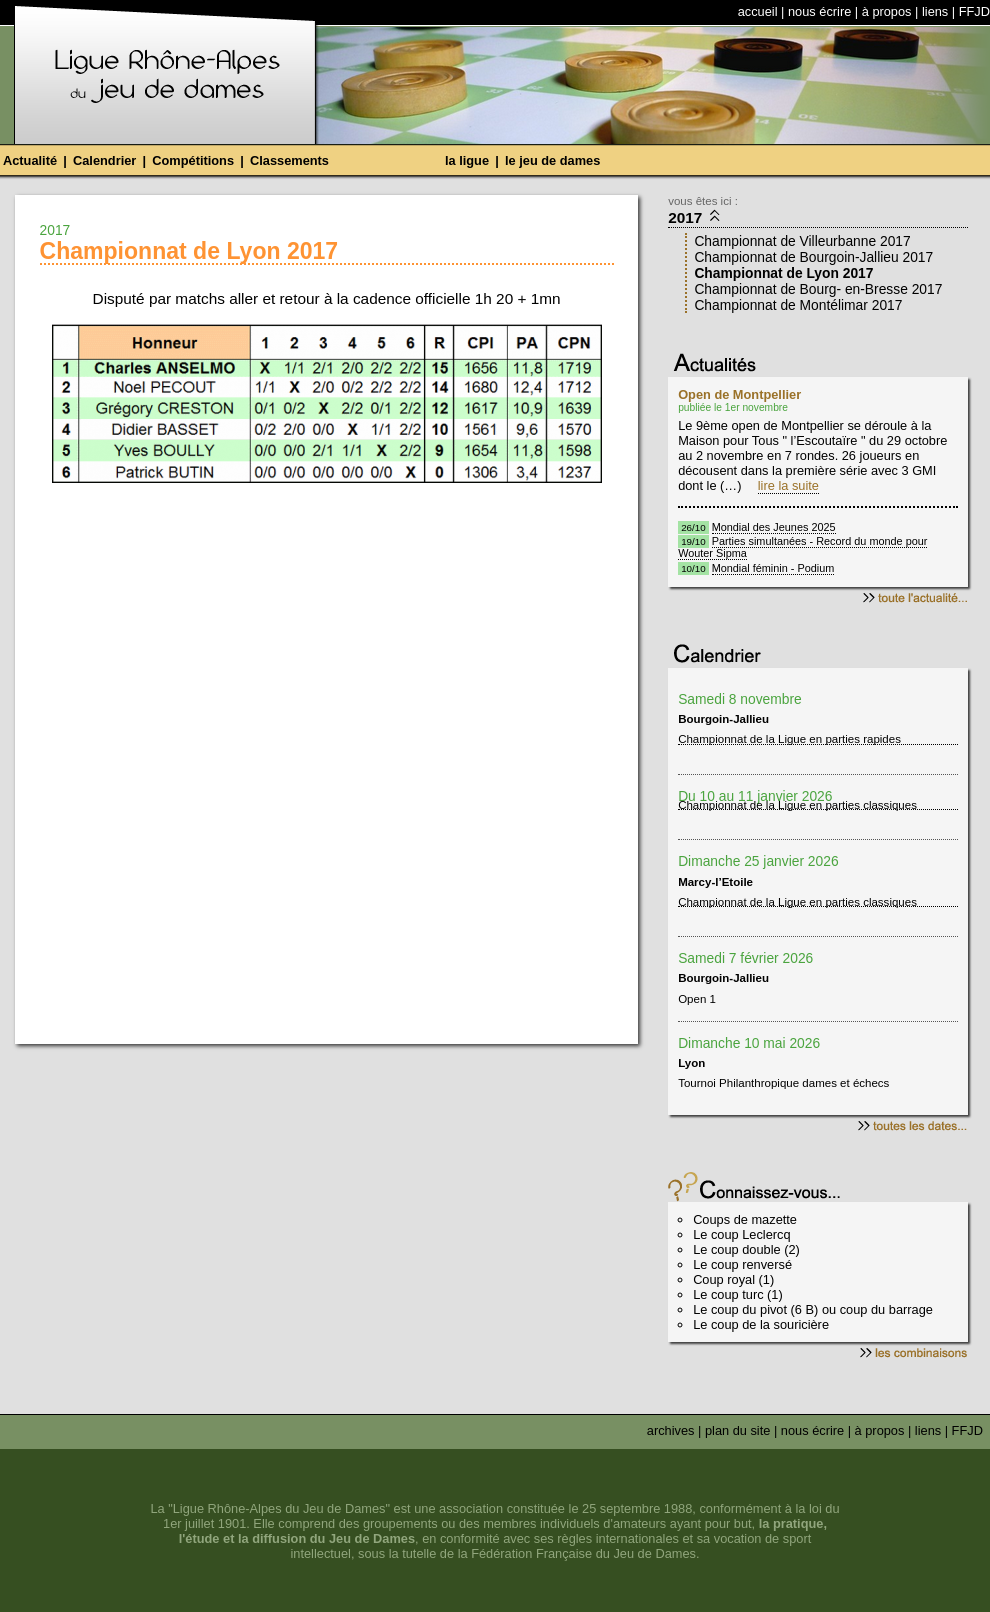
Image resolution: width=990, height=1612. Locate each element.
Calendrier (104, 160)
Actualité (30, 160)
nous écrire (819, 11)
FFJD (974, 11)
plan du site (737, 1430)
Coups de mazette (745, 1219)
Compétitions (193, 160)
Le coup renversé (742, 1264)
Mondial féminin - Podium (773, 568)
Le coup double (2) (746, 1249)
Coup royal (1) (733, 1279)
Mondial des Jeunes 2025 (774, 527)
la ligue (467, 160)
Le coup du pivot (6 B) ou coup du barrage (813, 1309)
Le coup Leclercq (741, 1234)
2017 (695, 216)
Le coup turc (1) (738, 1294)
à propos (887, 11)
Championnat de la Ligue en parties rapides (789, 740)
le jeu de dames (552, 160)
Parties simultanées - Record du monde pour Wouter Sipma (802, 547)
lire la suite (788, 485)
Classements (289, 160)
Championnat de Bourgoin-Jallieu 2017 (813, 257)
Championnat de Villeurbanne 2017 (802, 241)
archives (671, 1430)
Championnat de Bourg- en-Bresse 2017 (818, 289)
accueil (758, 11)
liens (935, 11)
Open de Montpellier (739, 394)
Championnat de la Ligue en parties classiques (797, 806)
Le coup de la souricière (761, 1324)
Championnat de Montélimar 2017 (798, 305)
